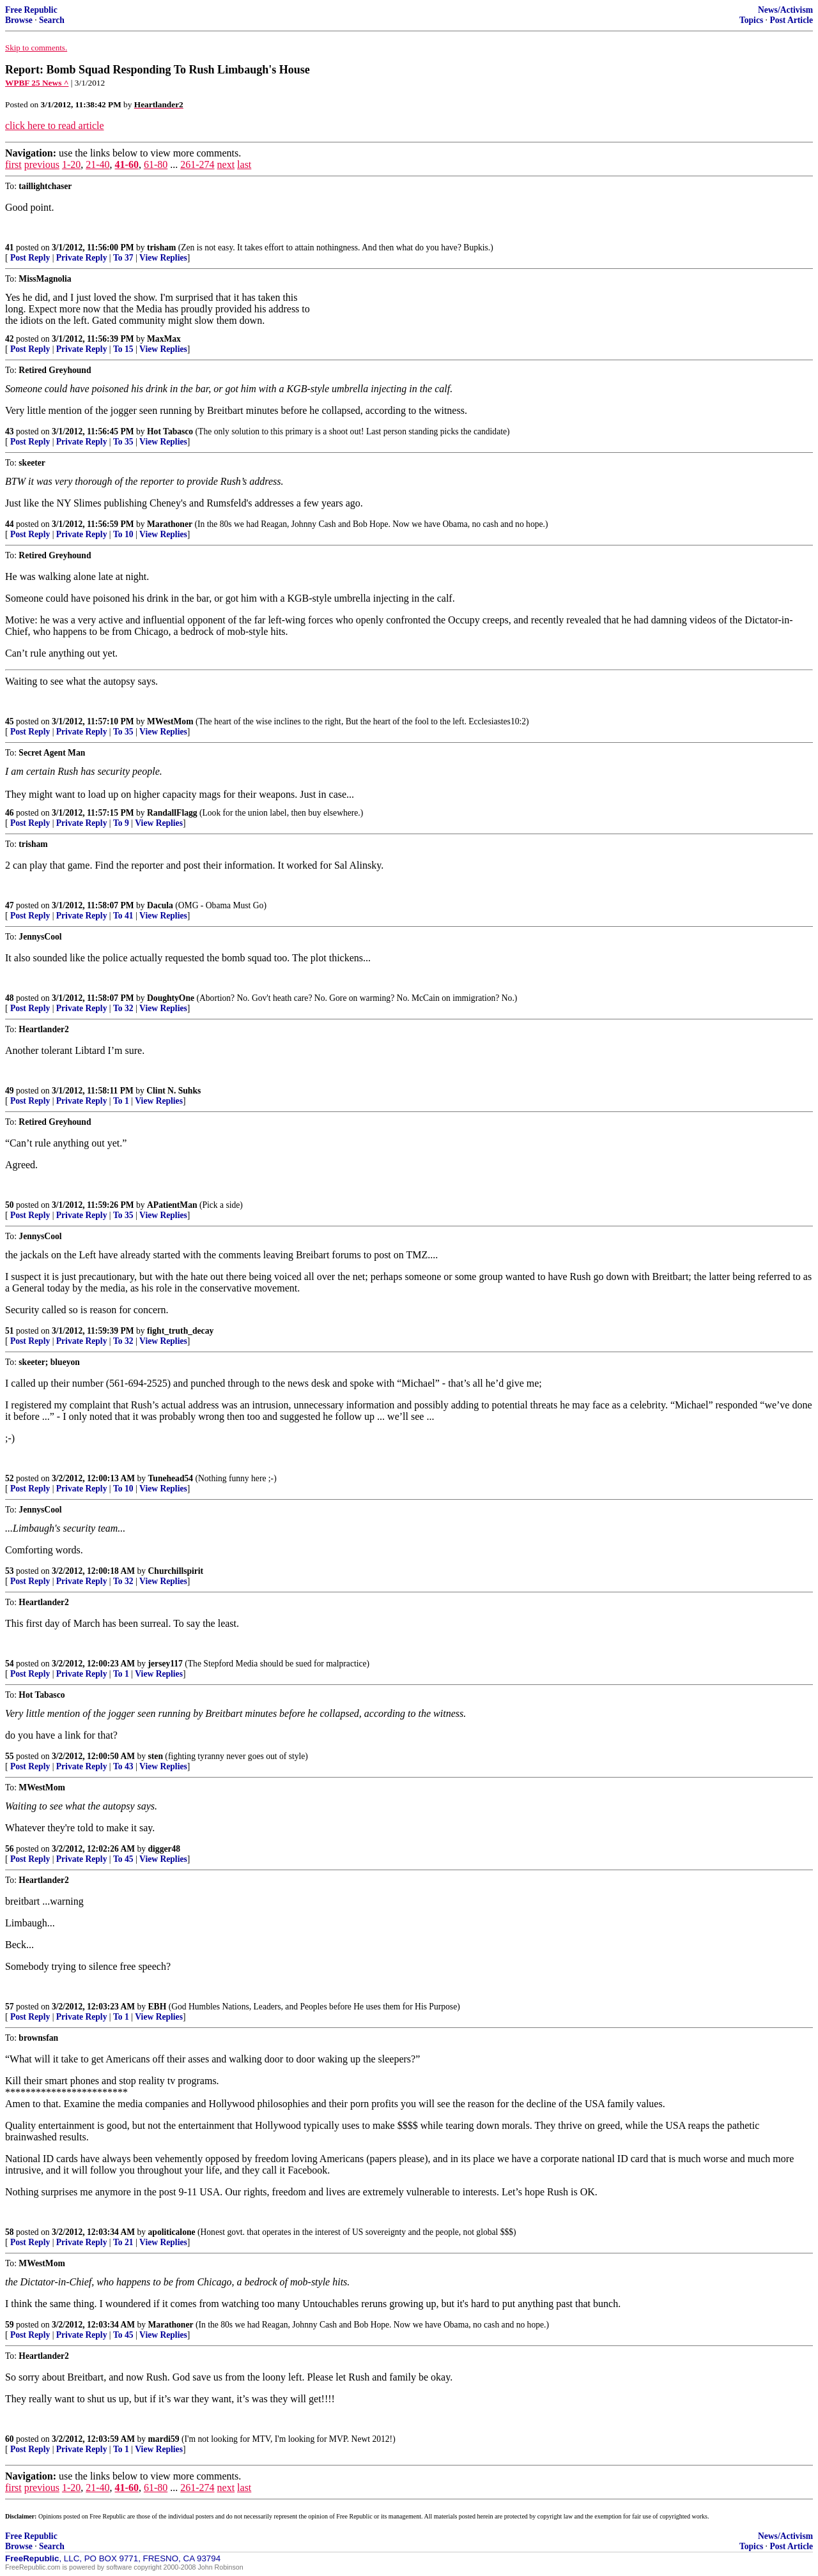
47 (9, 905)
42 (9, 339)
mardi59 (164, 2439)
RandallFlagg (172, 813)
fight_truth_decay (180, 1331)
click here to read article (54, 125)
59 (9, 2324)
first (13, 164)
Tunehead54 (171, 1478)
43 (9, 431)
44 (9, 524)
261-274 (197, 164)
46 (9, 813)
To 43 (123, 1766)
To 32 (123, 1008)
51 (9, 1331)
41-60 (127, 164)
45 (9, 721)
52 (9, 1478)
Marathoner (169, 524)
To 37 (123, 258)
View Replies (163, 258)
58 (9, 2232)
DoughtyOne (170, 998)
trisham (161, 247)
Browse (19, 20)
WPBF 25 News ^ (36, 83)
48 (9, 998)
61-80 (155, 164)
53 (9, 1571)
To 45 (123, 1859)
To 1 (121, 1101)
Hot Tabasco (170, 431)
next (226, 164)
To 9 (121, 823)
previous (41, 164)
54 (9, 1663)
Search (52, 20)
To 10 (123, 534)
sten (155, 1756)
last (244, 164)
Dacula (160, 905)
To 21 (123, 2242)
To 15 (123, 349)
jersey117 (165, 1663)
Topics (751, 20)
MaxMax (164, 339)
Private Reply (81, 258)
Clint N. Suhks (173, 1090)
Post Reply (30, 258)
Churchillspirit (176, 1571)
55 (9, 1756)
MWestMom (170, 721)
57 (9, 2006)
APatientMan (172, 1205)
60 (9, 2439)
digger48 (164, 1849)
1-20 (71, 164)
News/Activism (785, 10)
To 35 (123, 441)
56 (9, 1849)
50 (9, 1205)
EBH (157, 2006)
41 (9, 247)
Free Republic (31, 10)
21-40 (97, 164)
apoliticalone (172, 2232)
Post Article (791, 20)
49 (9, 1090)
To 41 (123, 915)
